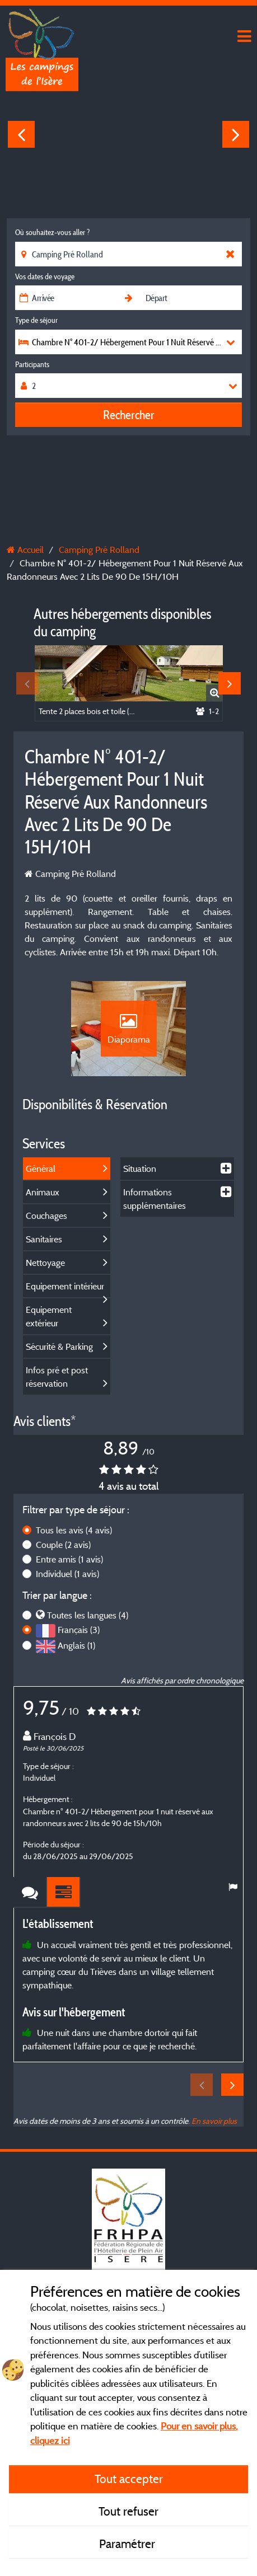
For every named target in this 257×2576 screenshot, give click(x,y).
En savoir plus (214, 2120)
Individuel (67, 1573)
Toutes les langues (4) (87, 1615)
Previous (21, 134)
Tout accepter (129, 2478)
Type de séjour (36, 320)
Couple (63, 1544)
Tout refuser (128, 2511)
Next (235, 134)
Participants (32, 364)
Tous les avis (74, 1530)
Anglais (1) (76, 1645)
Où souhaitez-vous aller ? (52, 232)
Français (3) (79, 1629)
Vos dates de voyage (44, 276)
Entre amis (69, 1559)
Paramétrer (128, 2543)
